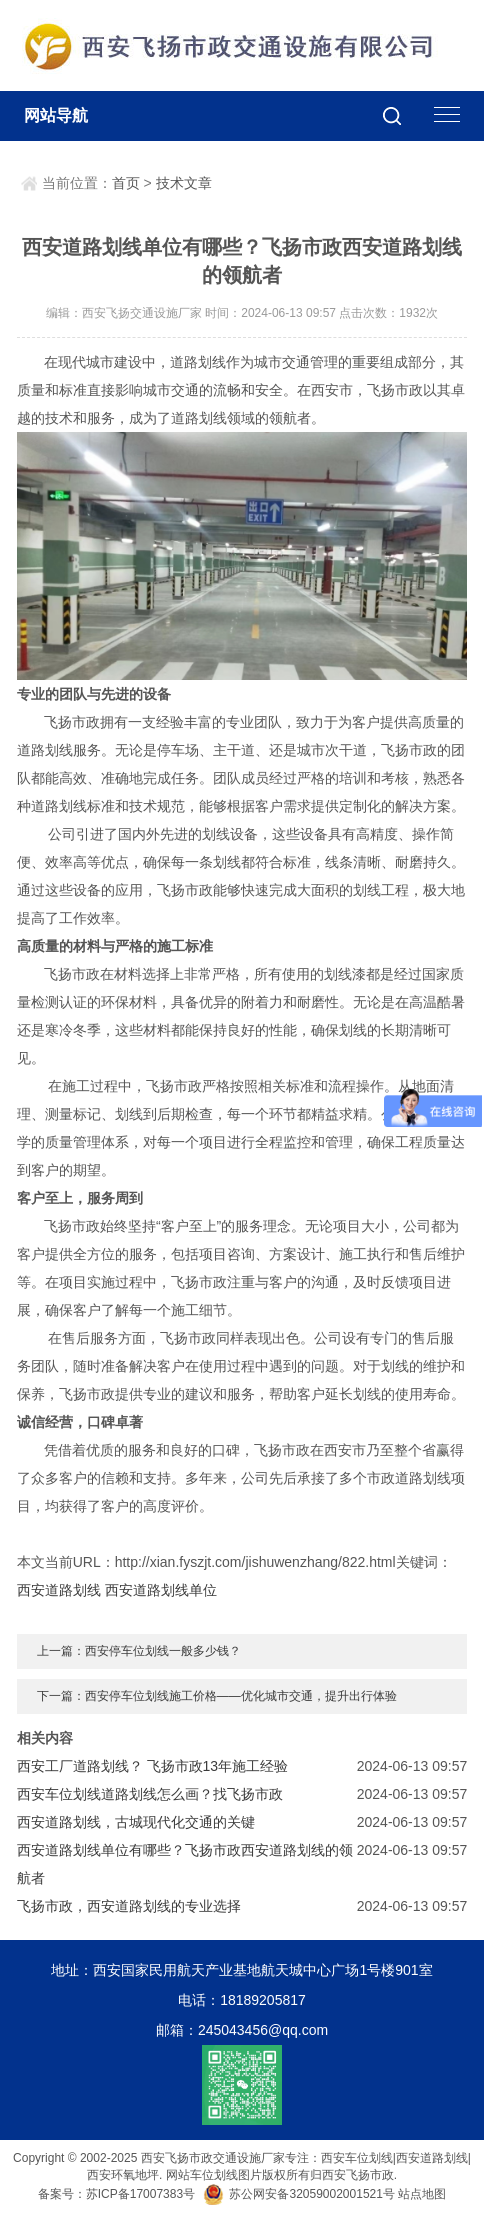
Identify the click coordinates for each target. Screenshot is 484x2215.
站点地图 (422, 2194)
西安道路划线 (59, 1590)
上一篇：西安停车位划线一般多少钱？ (139, 1651)
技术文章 (184, 183)
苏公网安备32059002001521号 (300, 2194)
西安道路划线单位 (161, 1590)
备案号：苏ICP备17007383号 (116, 2194)
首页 (126, 183)
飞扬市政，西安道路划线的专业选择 (129, 1906)
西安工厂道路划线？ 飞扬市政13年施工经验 (152, 1766)
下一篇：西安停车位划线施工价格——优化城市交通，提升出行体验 (217, 1696)
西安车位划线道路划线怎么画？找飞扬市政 (150, 1794)
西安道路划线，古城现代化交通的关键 (136, 1822)
